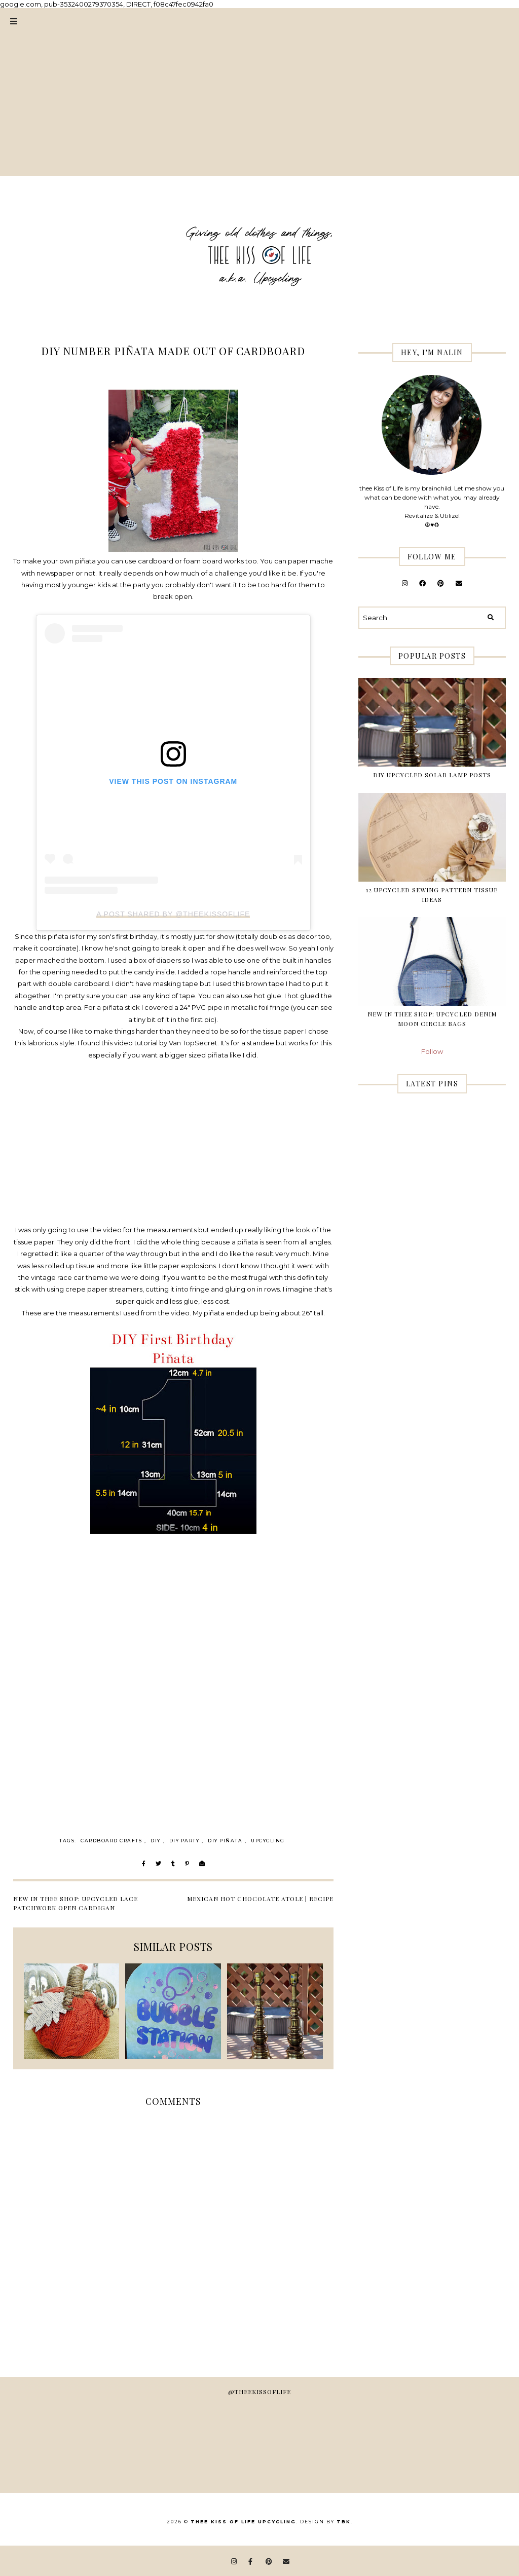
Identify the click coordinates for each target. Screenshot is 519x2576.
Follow (432, 1051)
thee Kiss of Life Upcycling (243, 2521)
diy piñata (225, 1840)
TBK (344, 2521)
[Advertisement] (259, 105)
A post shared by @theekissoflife (173, 914)
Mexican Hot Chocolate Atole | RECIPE (260, 1899)
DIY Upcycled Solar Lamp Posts (432, 775)
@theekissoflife (259, 2392)
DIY (156, 1840)
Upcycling (268, 1840)
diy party (184, 1840)
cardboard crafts (111, 1840)
